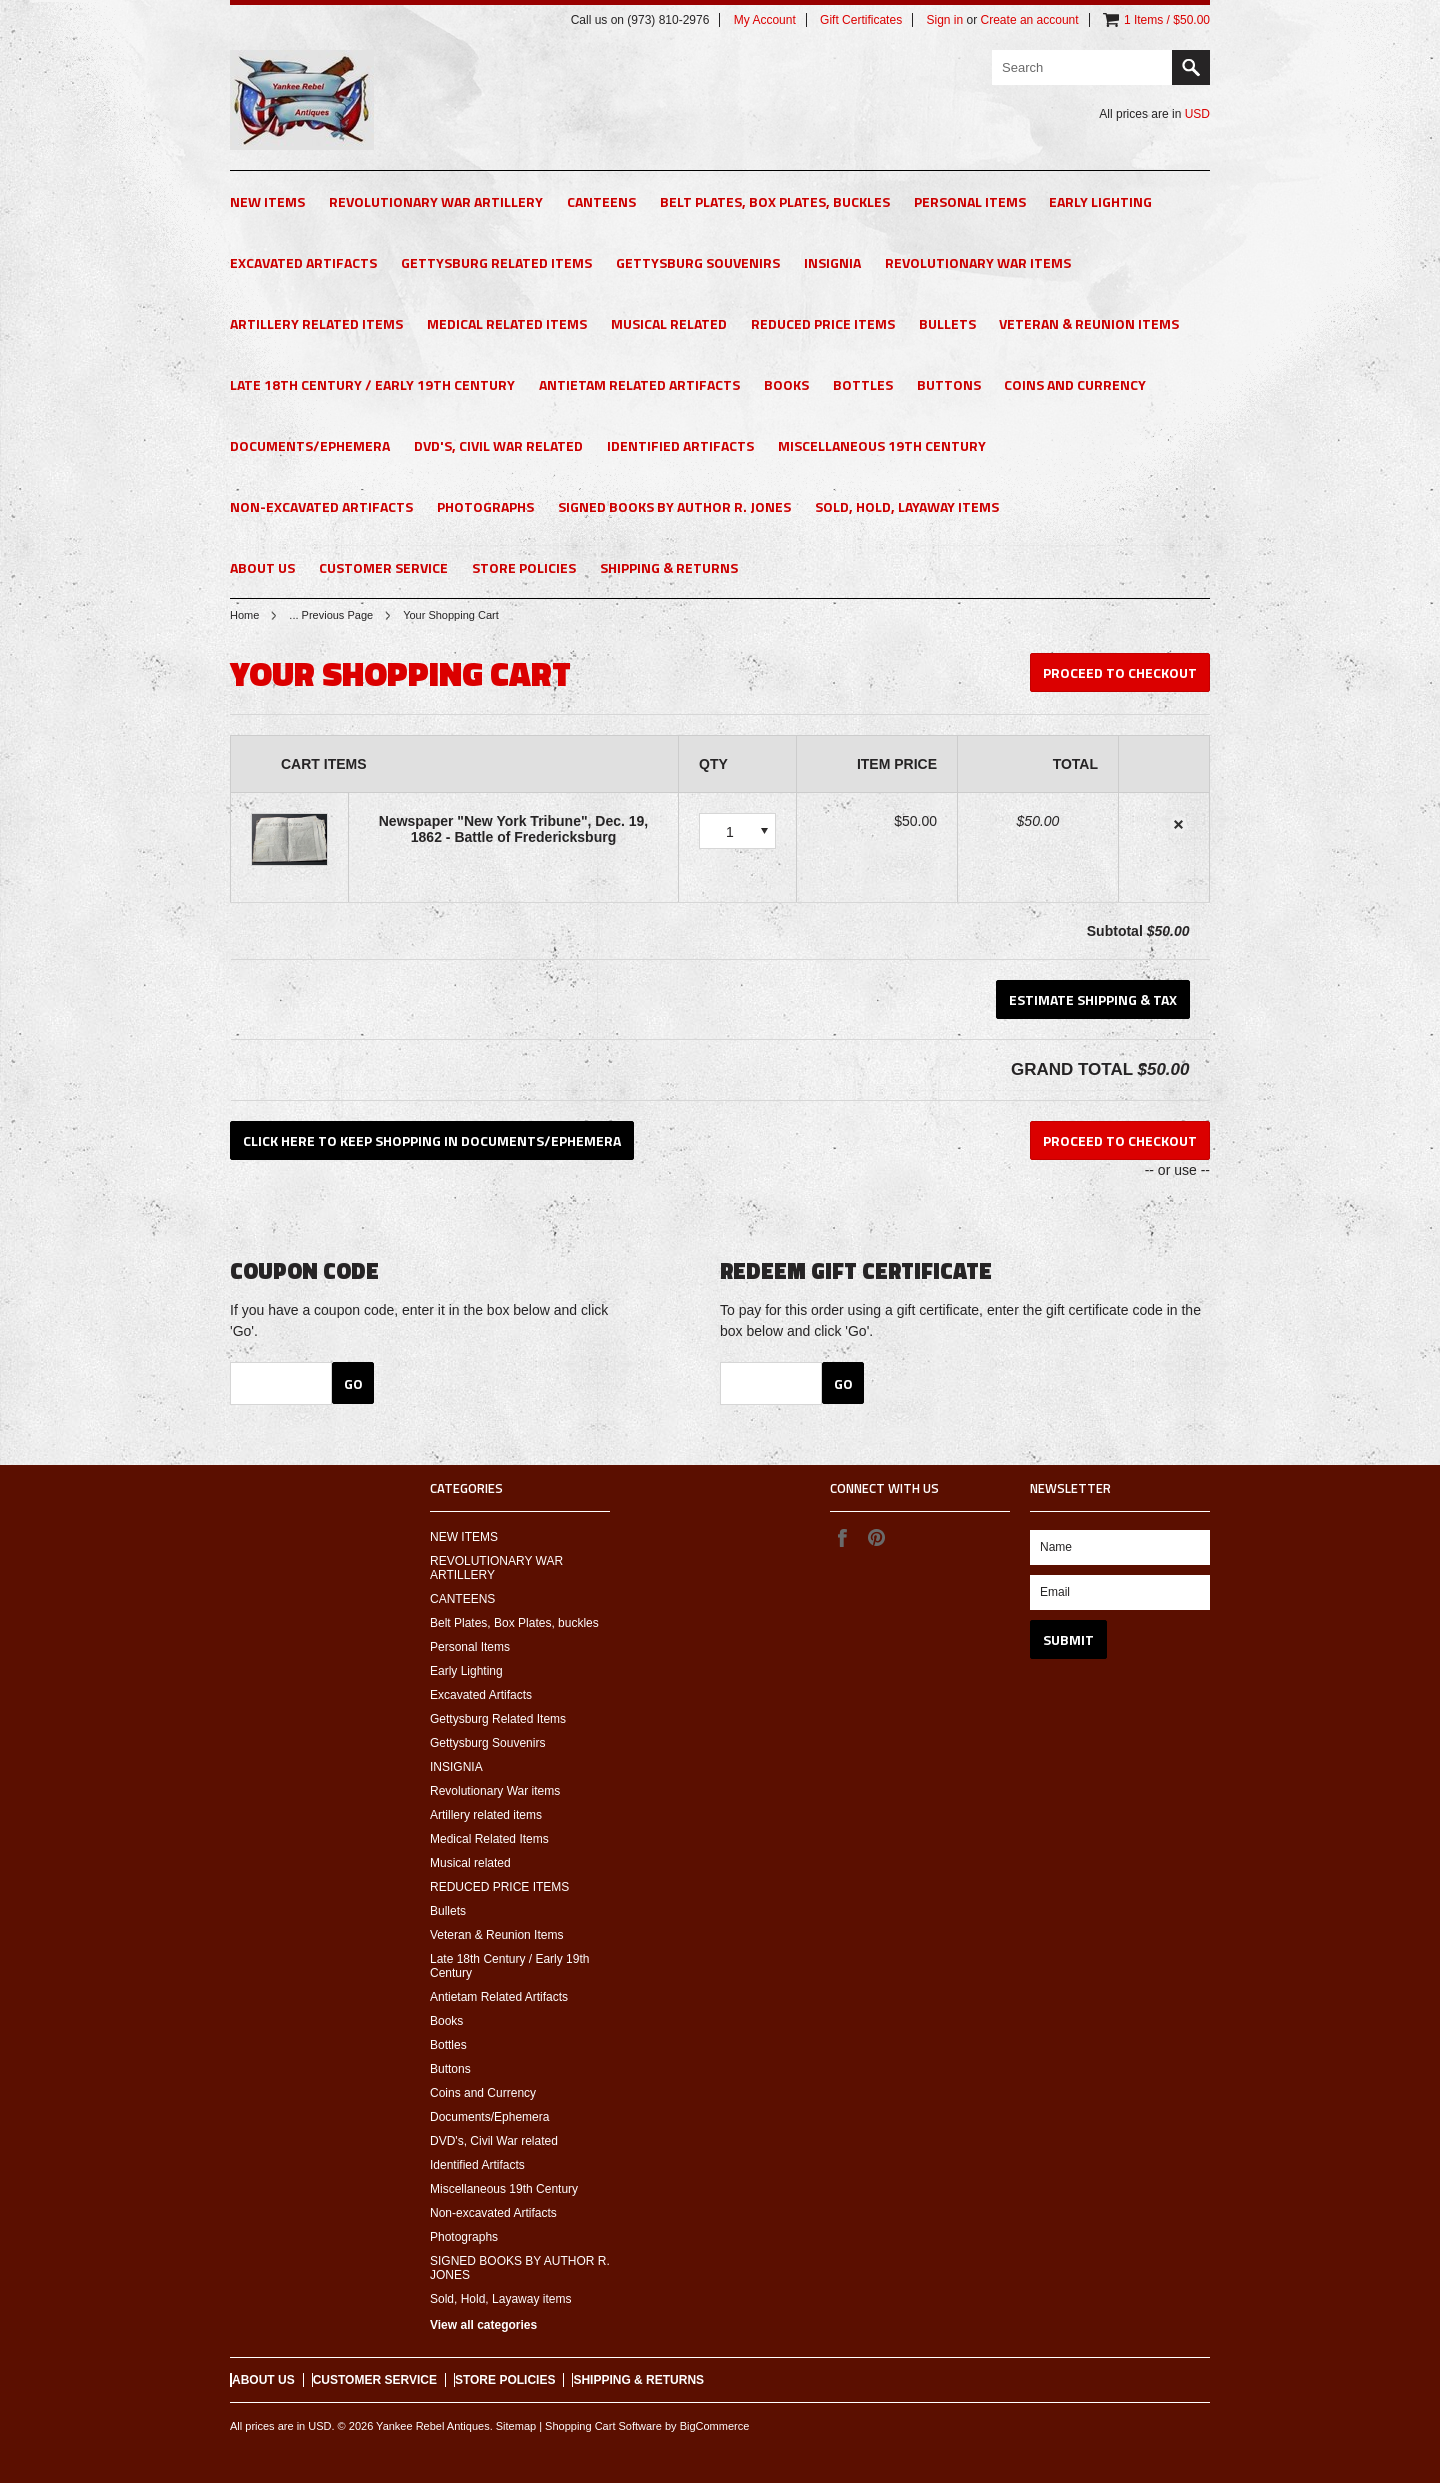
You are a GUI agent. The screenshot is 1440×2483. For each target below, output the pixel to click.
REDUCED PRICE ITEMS (823, 323)
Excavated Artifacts (303, 262)
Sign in (944, 20)
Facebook (842, 1537)
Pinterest (876, 1537)
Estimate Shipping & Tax (1093, 999)
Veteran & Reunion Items (1089, 323)
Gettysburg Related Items (496, 262)
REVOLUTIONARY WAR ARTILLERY (436, 201)
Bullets (947, 323)
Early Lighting (1100, 201)
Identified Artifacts (680, 445)
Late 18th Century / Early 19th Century (372, 384)
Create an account (1030, 20)
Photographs (485, 506)
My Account (765, 20)
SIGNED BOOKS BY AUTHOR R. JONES (674, 506)
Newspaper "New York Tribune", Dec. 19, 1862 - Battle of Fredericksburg (514, 829)
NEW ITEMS (267, 201)
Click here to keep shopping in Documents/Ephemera (432, 1140)
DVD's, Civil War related (498, 445)
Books (786, 384)
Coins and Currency (1075, 384)
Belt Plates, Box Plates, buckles (775, 201)
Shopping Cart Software (603, 2426)
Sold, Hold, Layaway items (907, 506)
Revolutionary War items (978, 262)
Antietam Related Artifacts (639, 384)
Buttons (949, 384)
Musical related (669, 323)
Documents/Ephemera (310, 445)
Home (244, 615)
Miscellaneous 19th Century (882, 445)
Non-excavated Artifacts (321, 506)
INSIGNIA (832, 262)
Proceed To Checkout (1120, 672)
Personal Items (970, 201)
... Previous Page (331, 615)
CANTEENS (601, 201)
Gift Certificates (861, 20)
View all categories (483, 2325)
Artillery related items (316, 323)
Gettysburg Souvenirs (698, 262)
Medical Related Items (507, 323)
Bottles (863, 384)
